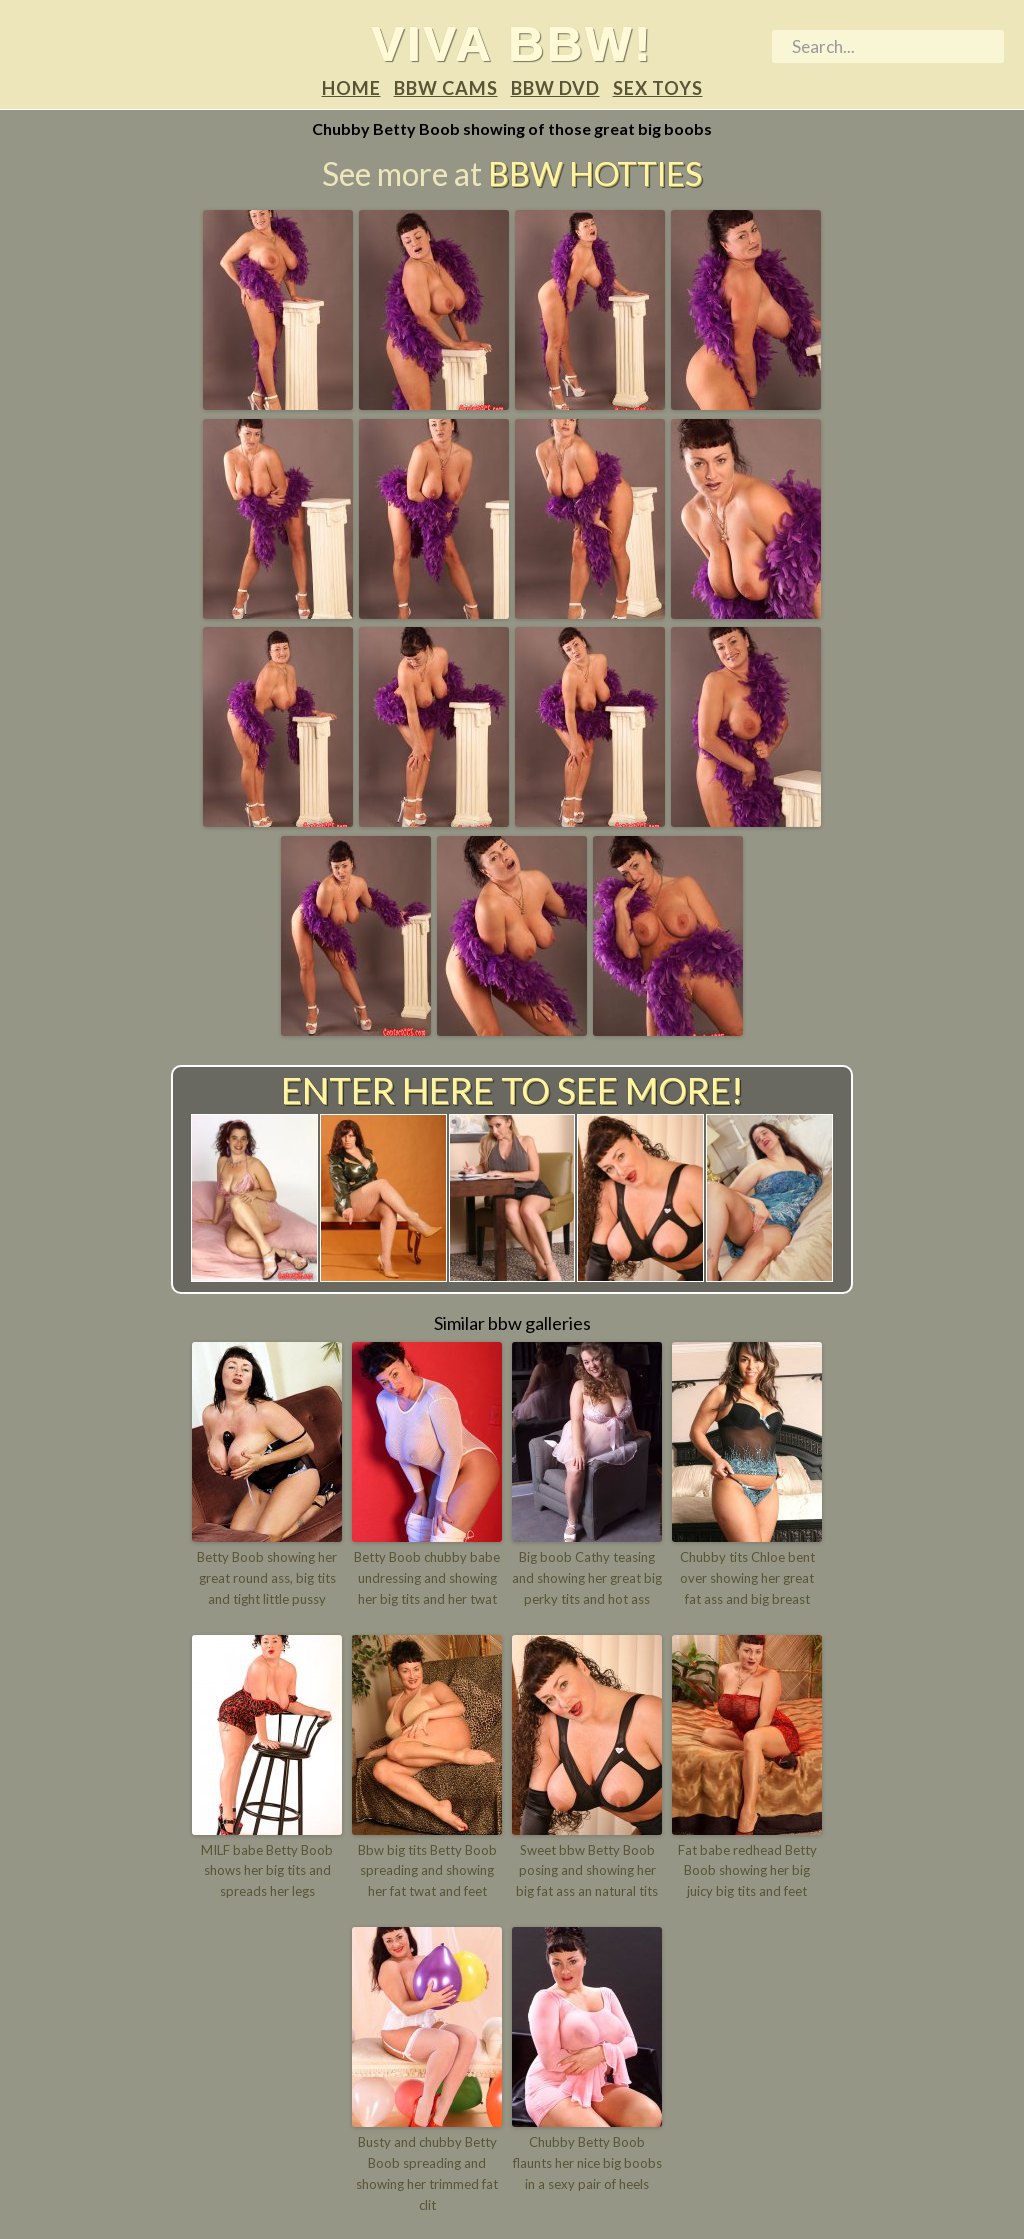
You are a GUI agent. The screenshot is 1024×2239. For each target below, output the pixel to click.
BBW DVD (555, 88)
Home (351, 88)
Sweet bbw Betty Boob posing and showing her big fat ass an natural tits (587, 1871)
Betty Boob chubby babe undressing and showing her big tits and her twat (427, 1578)
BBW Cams (446, 88)
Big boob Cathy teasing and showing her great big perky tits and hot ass (587, 1578)
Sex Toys (658, 88)
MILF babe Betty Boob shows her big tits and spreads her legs (267, 1871)
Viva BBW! (512, 43)
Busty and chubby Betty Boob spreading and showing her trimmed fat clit (427, 2173)
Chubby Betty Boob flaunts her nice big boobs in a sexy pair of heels (587, 2163)
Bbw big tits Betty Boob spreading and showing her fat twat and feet (427, 1871)
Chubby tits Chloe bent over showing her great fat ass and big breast (747, 1578)
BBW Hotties (595, 173)
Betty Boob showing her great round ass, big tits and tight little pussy (267, 1578)
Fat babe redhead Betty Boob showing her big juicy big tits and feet (747, 1871)
